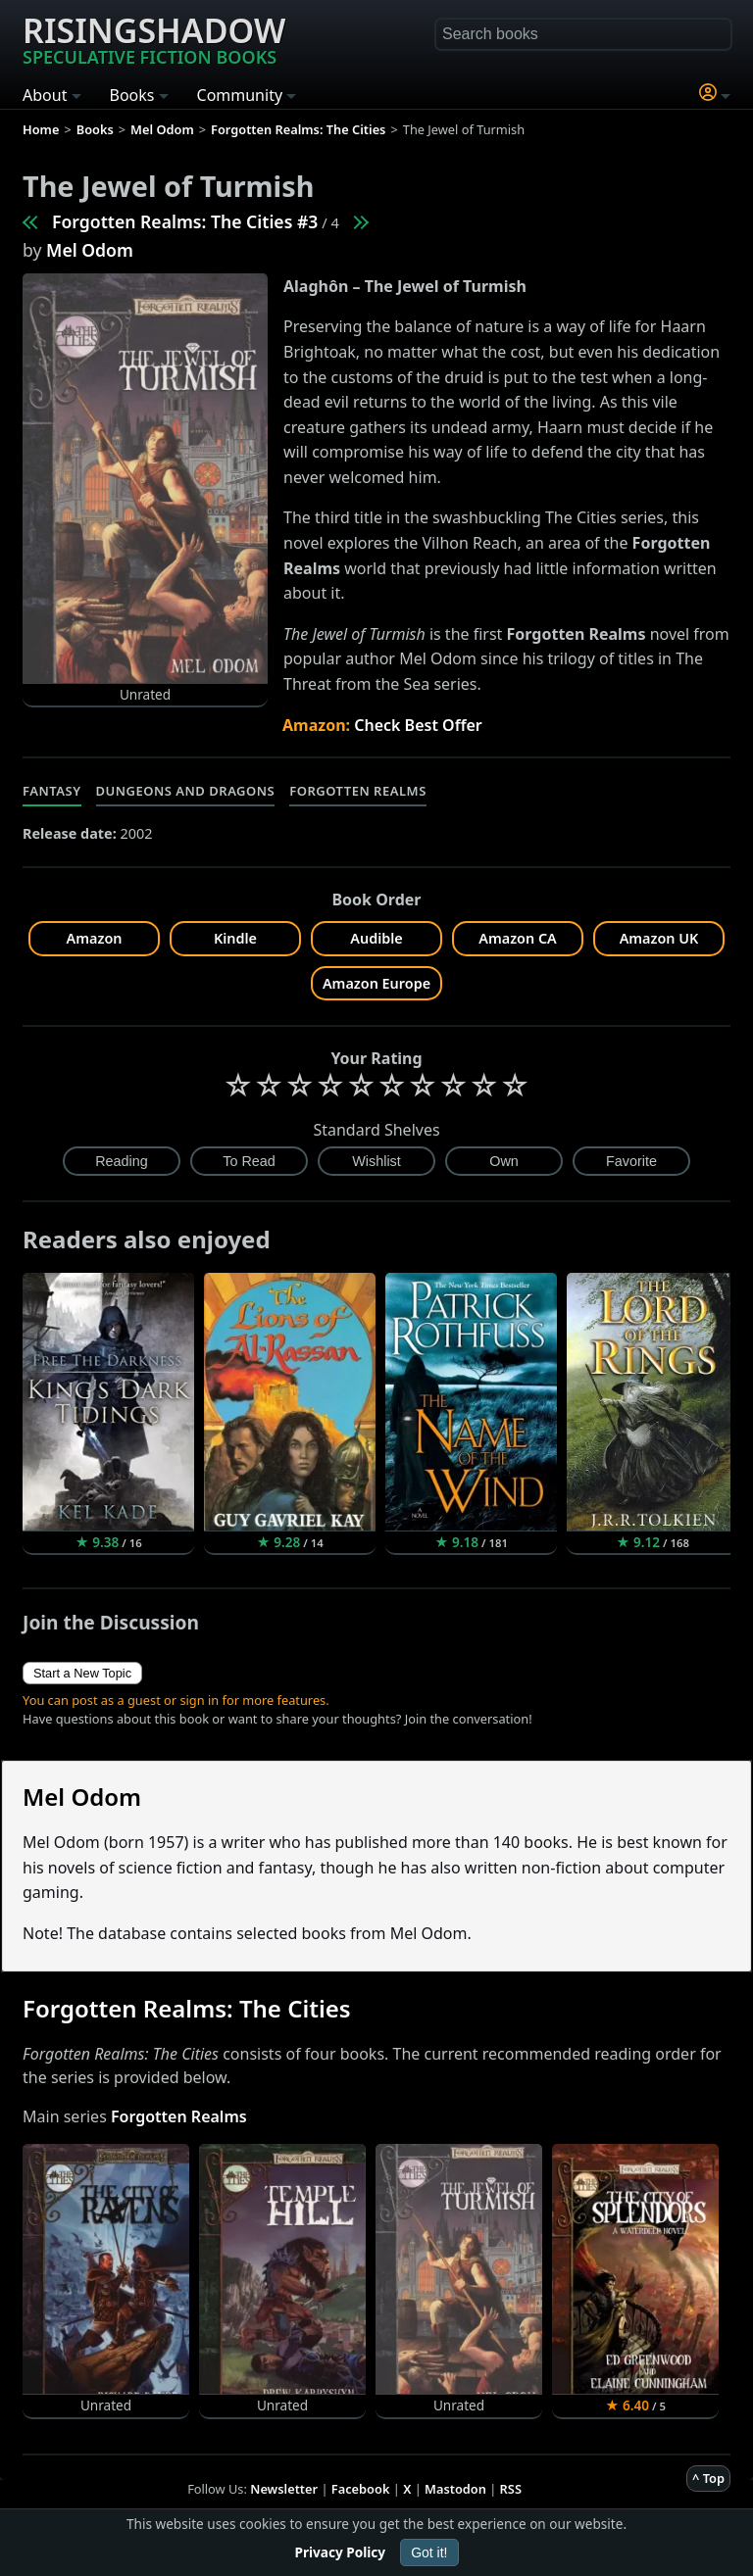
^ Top (708, 2478)
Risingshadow (154, 38)
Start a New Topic (82, 1673)
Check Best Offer (418, 725)
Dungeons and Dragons (186, 791)
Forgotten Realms (358, 791)
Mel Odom (89, 250)
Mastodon (455, 2489)
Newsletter (284, 2489)
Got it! (429, 2552)
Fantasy (52, 791)
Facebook (360, 2489)
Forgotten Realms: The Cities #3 (185, 221)
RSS (511, 2489)
